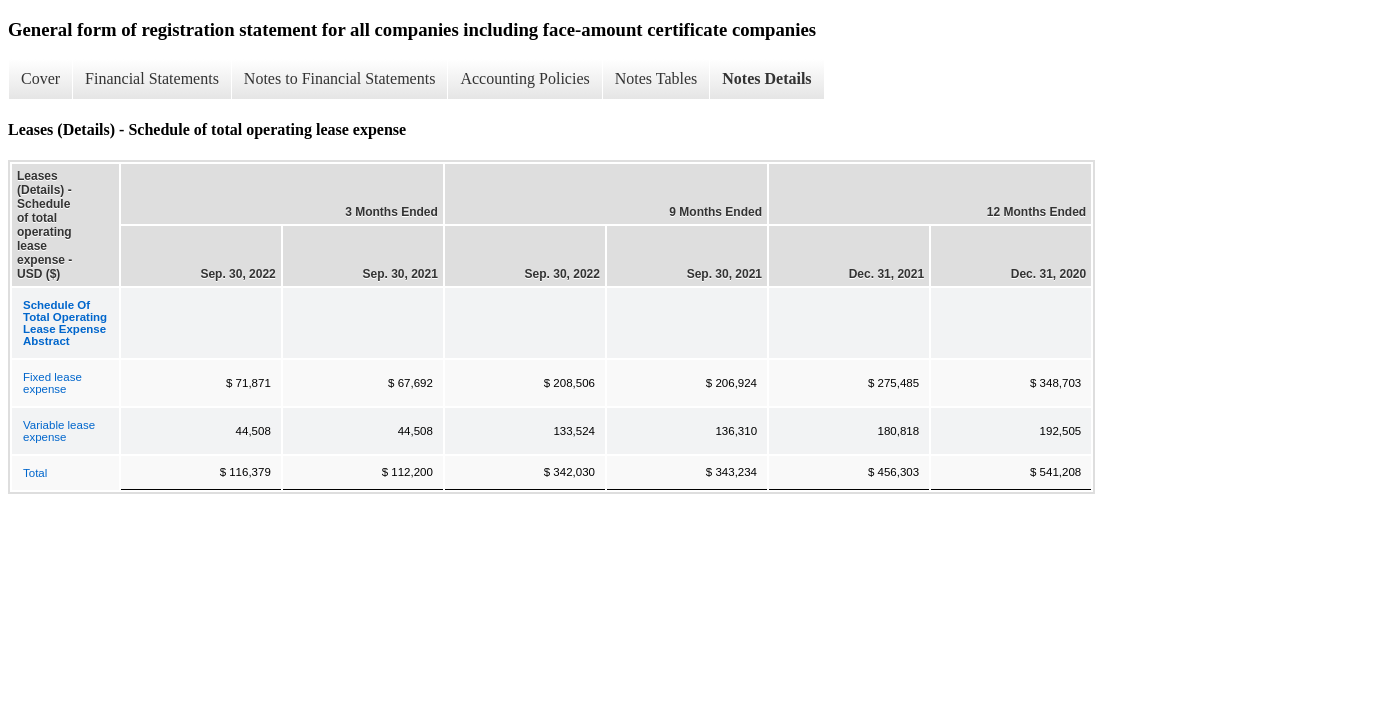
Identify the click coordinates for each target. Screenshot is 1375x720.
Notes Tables (656, 78)
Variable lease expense (59, 431)
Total (35, 473)
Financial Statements (152, 78)
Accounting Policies (524, 78)
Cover (40, 78)
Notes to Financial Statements (340, 78)
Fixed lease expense (52, 383)
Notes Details (766, 78)
